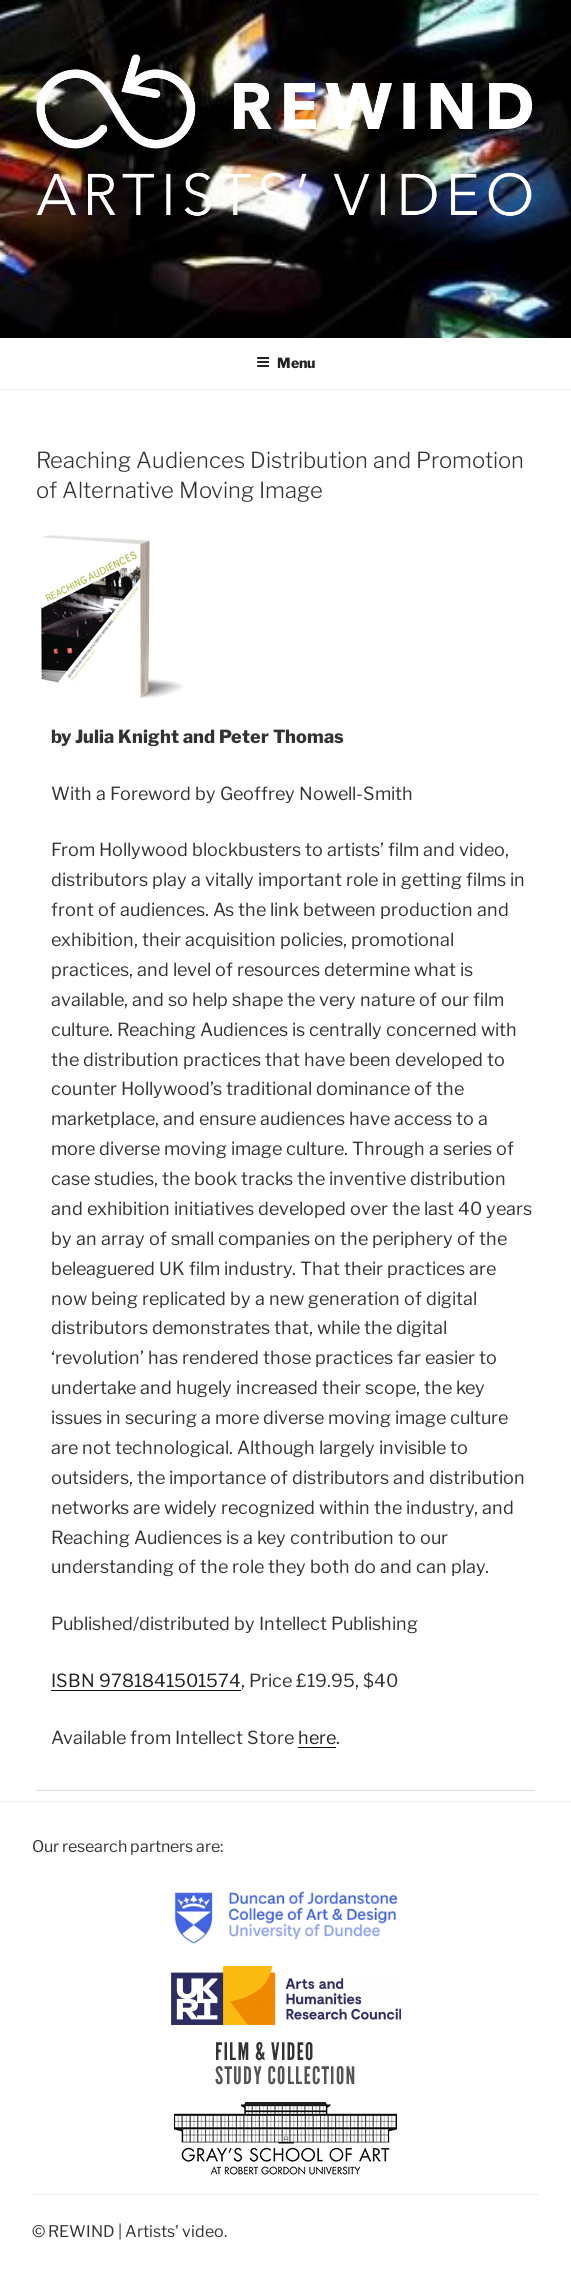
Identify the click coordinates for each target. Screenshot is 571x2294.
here (317, 1737)
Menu (285, 362)
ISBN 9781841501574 (146, 1680)
